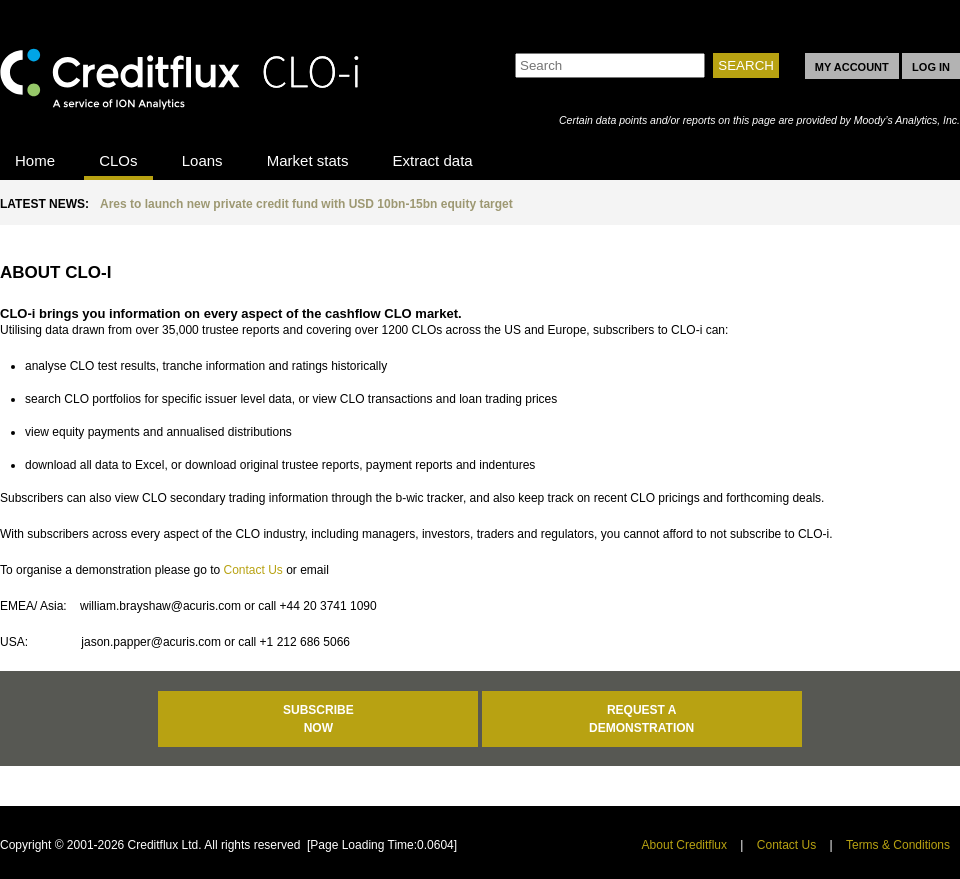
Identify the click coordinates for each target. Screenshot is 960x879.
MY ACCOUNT (852, 67)
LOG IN (931, 67)
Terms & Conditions (898, 845)
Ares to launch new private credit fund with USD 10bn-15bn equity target (306, 204)
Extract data (433, 160)
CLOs (118, 160)
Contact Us (252, 570)
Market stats (308, 160)
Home (35, 160)
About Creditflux (684, 845)
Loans (202, 160)
